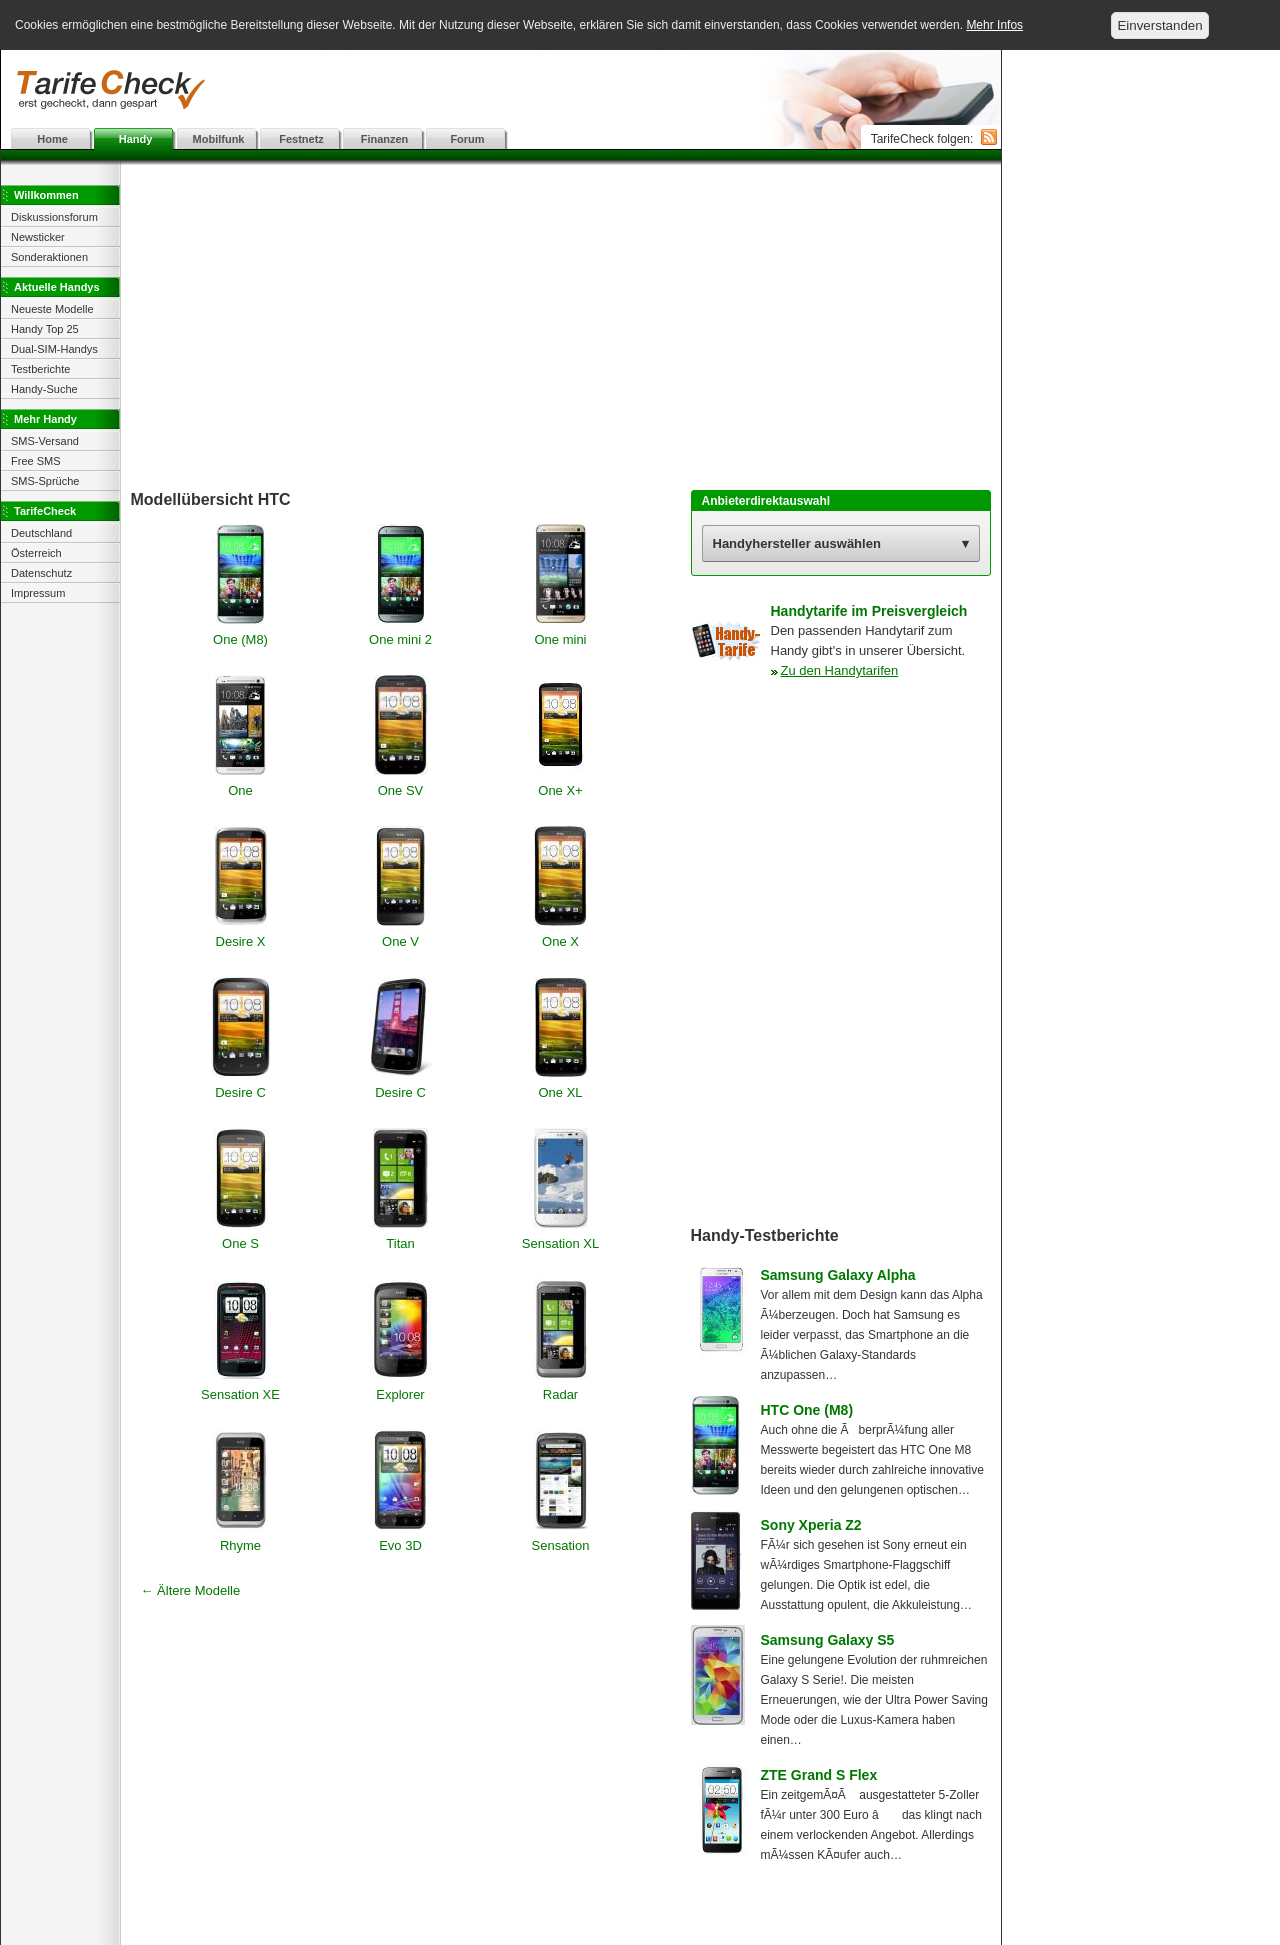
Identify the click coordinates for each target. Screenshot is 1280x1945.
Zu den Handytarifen (840, 670)
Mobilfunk (219, 139)
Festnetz (301, 139)
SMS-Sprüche (45, 481)
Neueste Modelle (52, 309)
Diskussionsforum (54, 217)
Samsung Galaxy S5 (828, 1640)
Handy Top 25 (45, 329)
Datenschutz (41, 573)
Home (52, 139)
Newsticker (38, 237)
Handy (136, 139)
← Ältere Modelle (191, 1590)
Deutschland (41, 533)
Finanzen (385, 139)
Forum (467, 139)
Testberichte (40, 369)
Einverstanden (1159, 25)
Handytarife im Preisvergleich (869, 611)
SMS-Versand (45, 441)
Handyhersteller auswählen (797, 543)
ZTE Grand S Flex (819, 1775)
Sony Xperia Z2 (811, 1525)
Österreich (36, 553)
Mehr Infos (994, 25)
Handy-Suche (44, 389)
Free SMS (36, 461)
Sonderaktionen (49, 257)
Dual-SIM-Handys (54, 349)
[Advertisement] (501, 90)
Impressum (38, 593)
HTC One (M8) (807, 1410)
